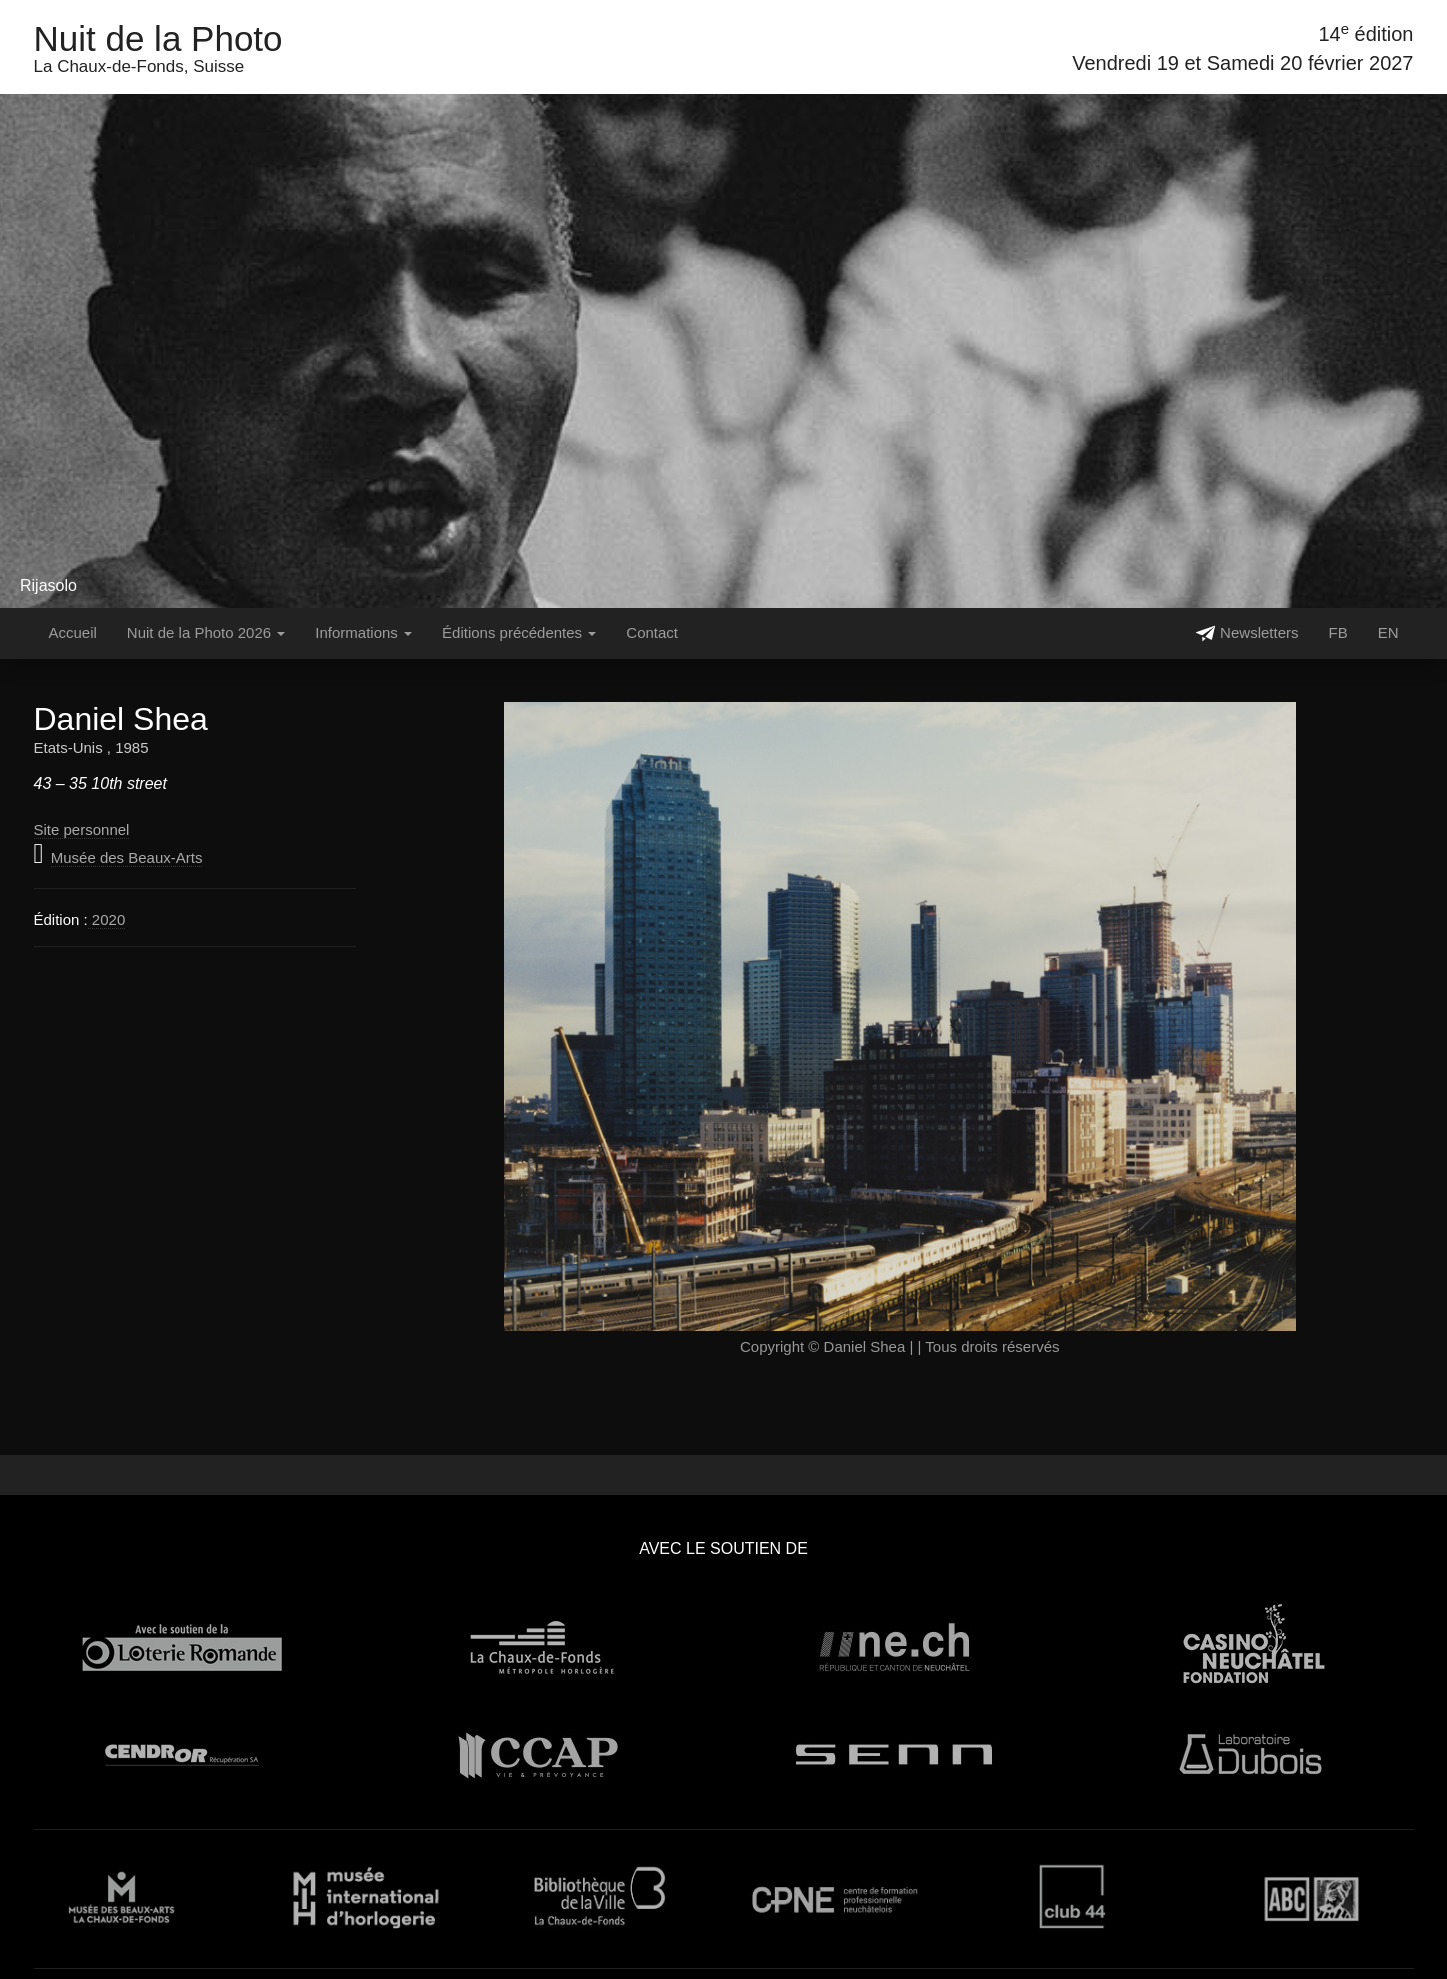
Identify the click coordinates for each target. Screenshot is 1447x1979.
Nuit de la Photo (158, 38)
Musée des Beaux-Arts (127, 857)
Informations (363, 632)
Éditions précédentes (519, 632)
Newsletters (1247, 633)
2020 (107, 919)
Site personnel (82, 829)
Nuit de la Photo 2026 (206, 632)
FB (1337, 632)
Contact (652, 632)
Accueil (73, 632)
